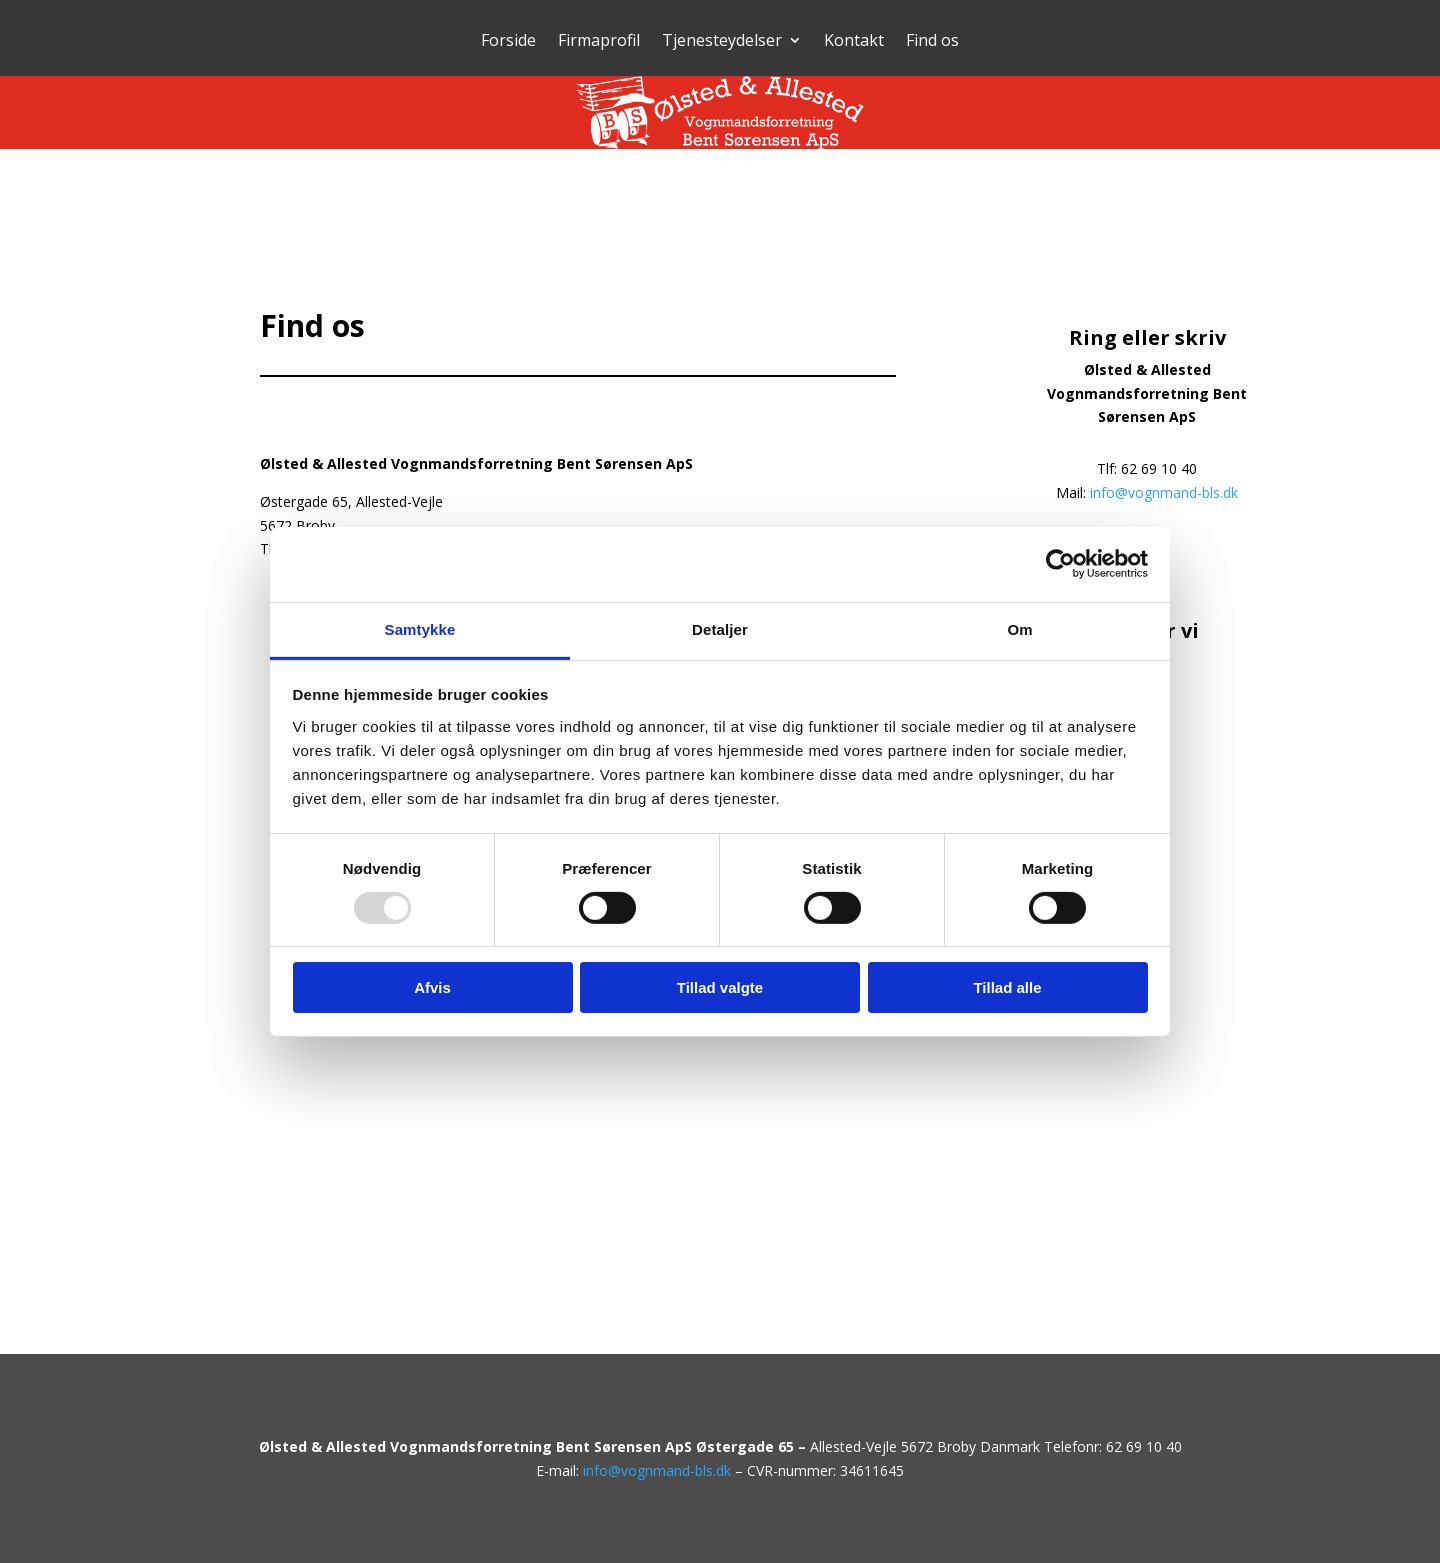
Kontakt (854, 42)
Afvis (432, 987)
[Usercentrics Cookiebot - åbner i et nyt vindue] (1060, 564)
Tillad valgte (720, 987)
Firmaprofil (599, 42)
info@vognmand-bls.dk (1164, 492)
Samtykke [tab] (420, 628)
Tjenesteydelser (722, 42)
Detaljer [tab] (720, 628)
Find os (932, 42)
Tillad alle (1007, 987)
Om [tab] (1019, 628)
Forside (508, 42)
